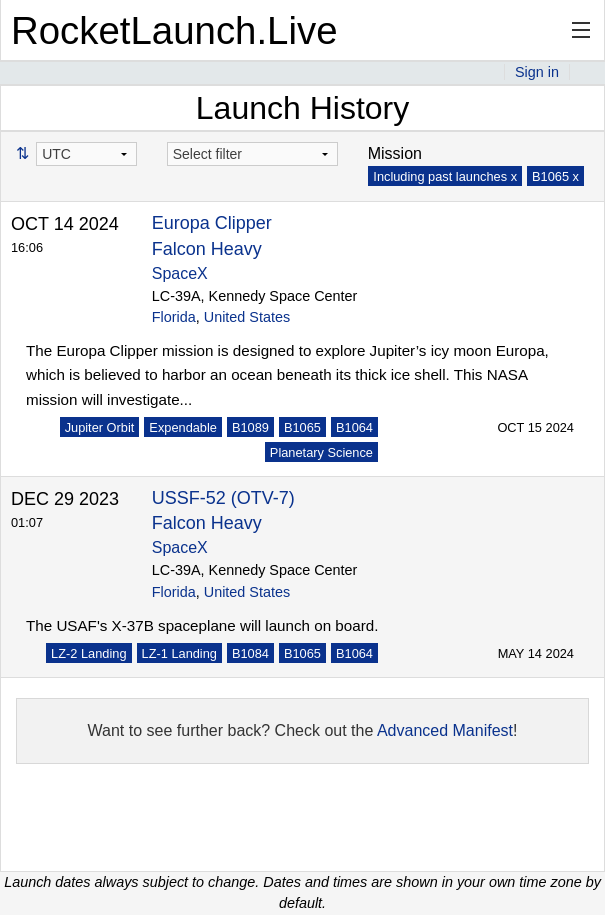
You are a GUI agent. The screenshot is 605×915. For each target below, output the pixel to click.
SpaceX (180, 273)
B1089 (250, 427)
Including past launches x (445, 176)
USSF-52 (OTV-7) (223, 498)
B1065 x (555, 176)
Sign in (537, 72)
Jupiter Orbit (100, 427)
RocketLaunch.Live (174, 30)
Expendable (183, 427)
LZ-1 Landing (179, 653)
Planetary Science (321, 452)
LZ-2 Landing (88, 653)
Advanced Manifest (445, 730)
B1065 (302, 427)
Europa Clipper (212, 223)
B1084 (250, 653)
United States (247, 317)
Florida (174, 317)
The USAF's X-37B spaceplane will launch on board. (202, 625)
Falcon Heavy (207, 249)
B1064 (354, 427)
